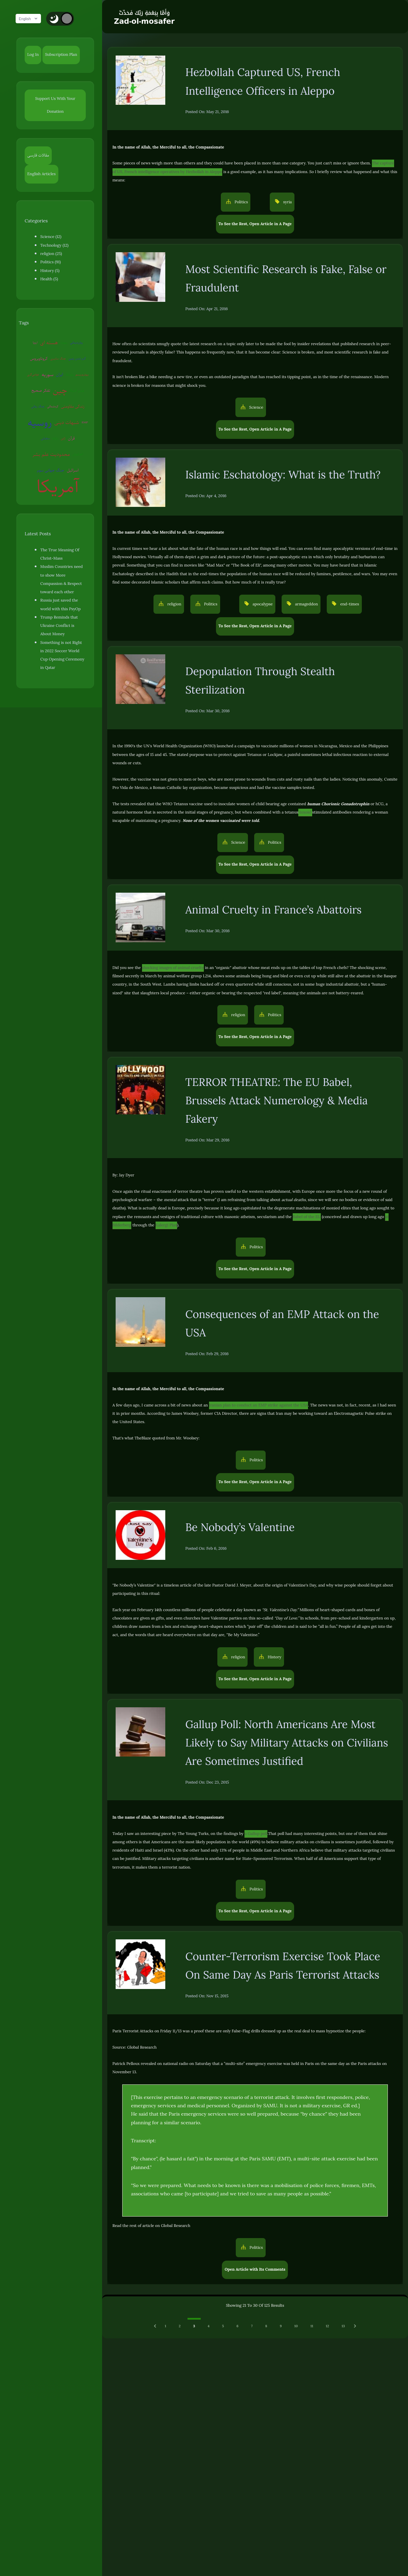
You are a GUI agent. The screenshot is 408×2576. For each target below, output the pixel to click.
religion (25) (51, 253)
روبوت (63, 342)
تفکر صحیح (40, 390)
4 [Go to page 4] (208, 2326)
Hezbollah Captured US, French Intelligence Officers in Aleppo (262, 81)
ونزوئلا (69, 374)
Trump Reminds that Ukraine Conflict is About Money (59, 626)
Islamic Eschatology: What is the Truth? (283, 475)
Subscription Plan (61, 54)
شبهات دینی (66, 422)
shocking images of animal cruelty (173, 967)
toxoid (305, 812)
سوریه (47, 374)
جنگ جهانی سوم (50, 470)
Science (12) (50, 236)
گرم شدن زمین (77, 358)
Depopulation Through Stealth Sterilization (260, 681)
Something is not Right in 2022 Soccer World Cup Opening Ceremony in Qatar (62, 655)
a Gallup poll (255, 1833)
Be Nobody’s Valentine (240, 1527)
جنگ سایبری (58, 358)
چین (60, 390)
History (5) (49, 270)
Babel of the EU (307, 1217)
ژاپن (63, 438)
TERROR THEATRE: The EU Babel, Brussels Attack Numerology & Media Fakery (276, 1100)
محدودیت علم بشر (51, 454)
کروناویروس (39, 358)
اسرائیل (72, 470)
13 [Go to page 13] (343, 2326)
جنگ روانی (37, 406)
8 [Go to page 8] (266, 2326)
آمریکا (57, 486)
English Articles (41, 174)
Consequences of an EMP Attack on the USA (282, 1323)
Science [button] (255, 407)
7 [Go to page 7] (252, 2326)
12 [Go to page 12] (327, 2326)
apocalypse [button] (262, 604)
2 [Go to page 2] (180, 2326)
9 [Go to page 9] (281, 2326)
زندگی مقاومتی (73, 406)
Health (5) (49, 279)
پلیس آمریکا (77, 390)
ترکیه (55, 438)
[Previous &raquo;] (155, 2326)
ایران (59, 374)
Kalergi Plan (166, 1225)
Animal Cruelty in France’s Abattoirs (273, 910)
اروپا (35, 342)
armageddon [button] (306, 604)
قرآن (71, 438)
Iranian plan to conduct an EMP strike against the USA (258, 1405)
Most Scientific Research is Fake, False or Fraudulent (285, 279)
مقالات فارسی (38, 155)
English (30, 18)
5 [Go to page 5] (223, 2326)
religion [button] (173, 604)
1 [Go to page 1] (165, 2326)
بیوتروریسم (82, 374)
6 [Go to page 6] (237, 2326)
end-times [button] (349, 604)
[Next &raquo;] (355, 2326)
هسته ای (49, 342)
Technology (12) (54, 245)
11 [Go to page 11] (311, 2326)
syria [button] (287, 202)
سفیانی (45, 438)
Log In (33, 54)
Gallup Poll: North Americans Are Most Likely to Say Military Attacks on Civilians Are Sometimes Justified (286, 1743)
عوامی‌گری (33, 374)
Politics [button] (240, 202)
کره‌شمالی (53, 406)
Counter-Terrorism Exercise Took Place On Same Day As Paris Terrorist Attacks (282, 1966)
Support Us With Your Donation (55, 105)
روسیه (40, 423)
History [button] (274, 1657)
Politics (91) (50, 262)
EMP (85, 422)
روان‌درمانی (76, 342)
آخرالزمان (78, 454)
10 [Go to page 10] (296, 2326)
